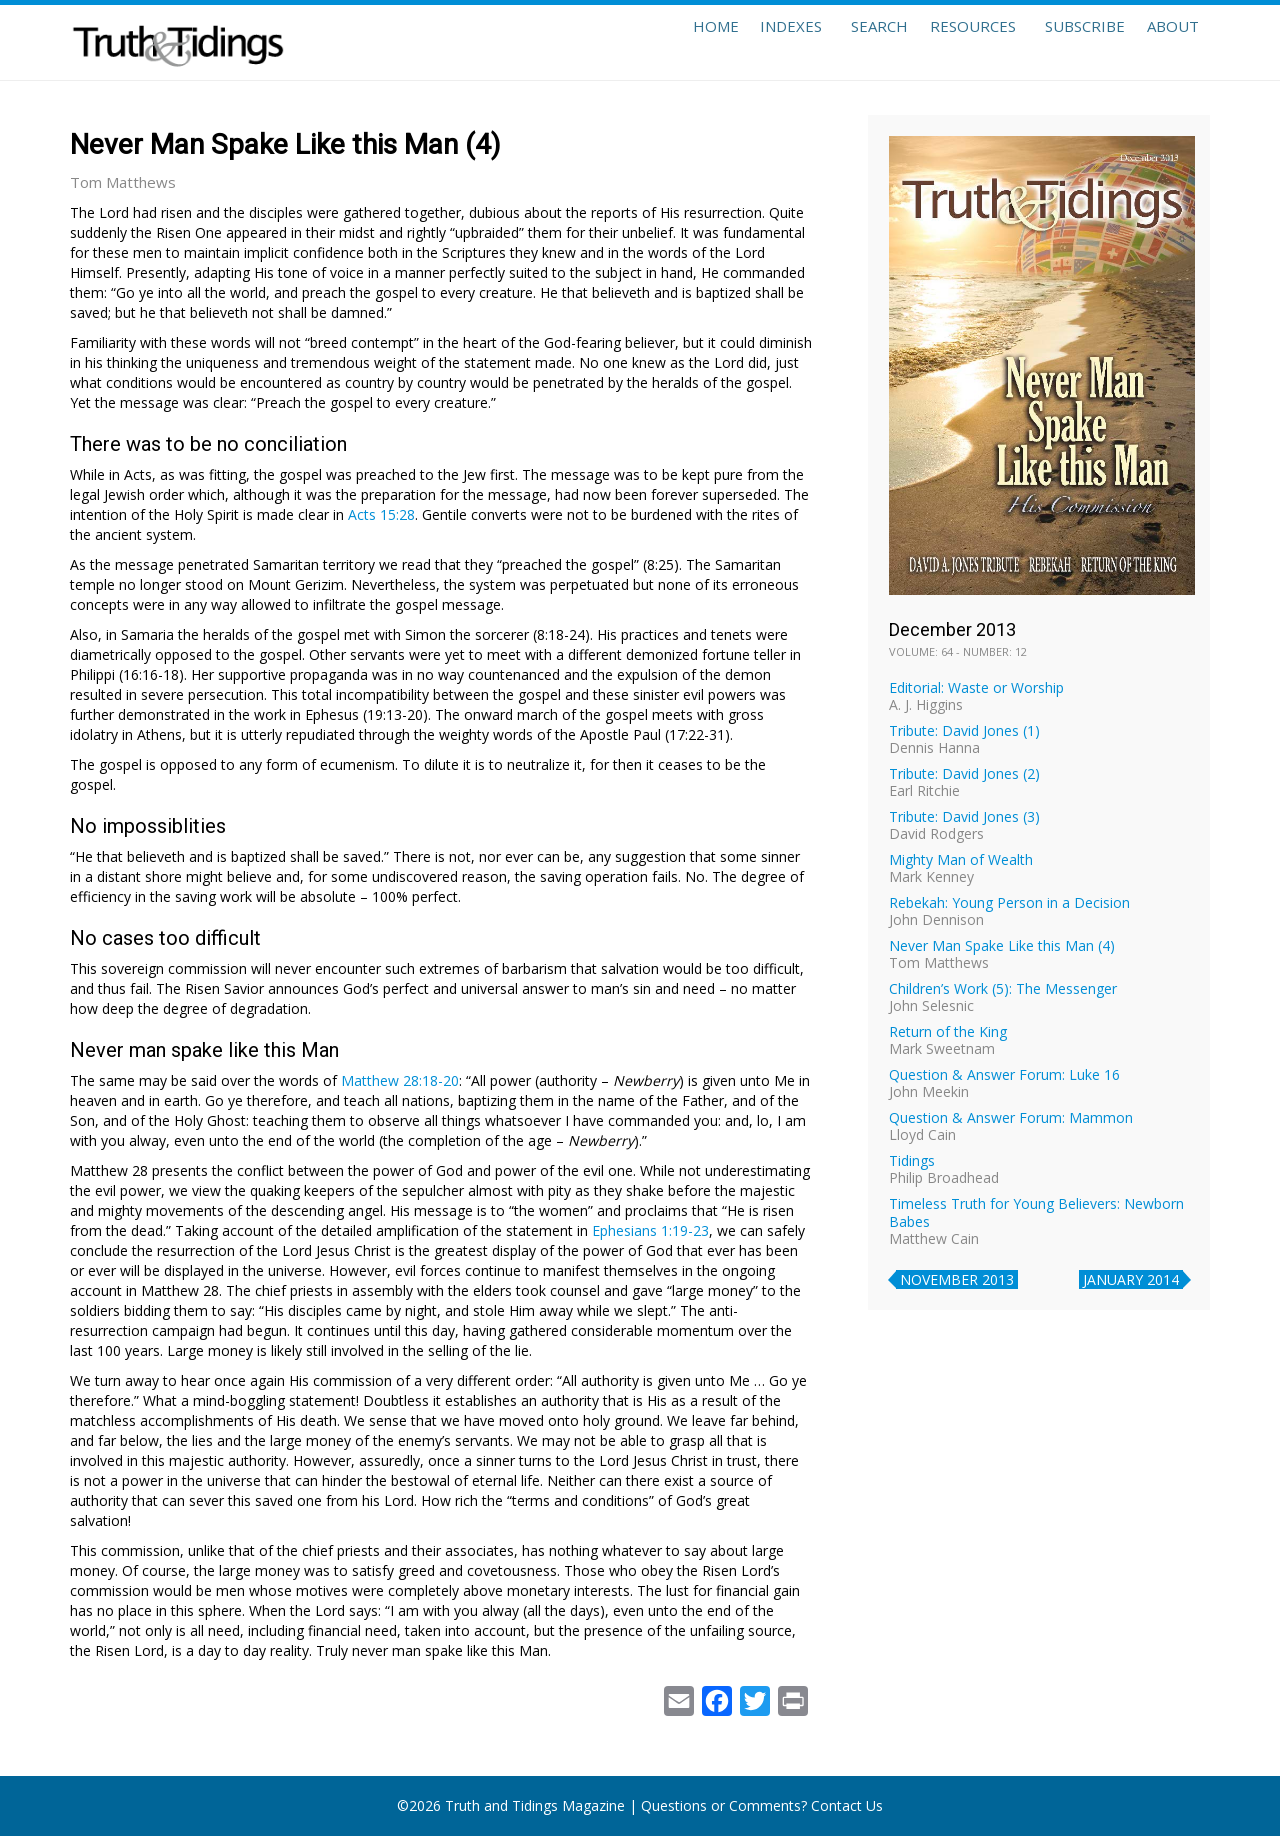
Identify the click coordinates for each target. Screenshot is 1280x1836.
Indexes (742, 42)
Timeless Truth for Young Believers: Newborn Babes (1036, 1212)
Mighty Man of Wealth (961, 859)
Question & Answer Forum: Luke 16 (1004, 1074)
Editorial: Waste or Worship (976, 687)
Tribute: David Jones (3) (964, 816)
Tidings (912, 1160)
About (1166, 42)
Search (837, 42)
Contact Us (847, 1805)
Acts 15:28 (381, 514)
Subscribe (1064, 42)
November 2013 (957, 1279)
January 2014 (1131, 1279)
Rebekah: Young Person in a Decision (1009, 902)
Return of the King (948, 1031)
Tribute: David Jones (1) (964, 730)
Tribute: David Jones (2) (964, 773)
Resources (945, 42)
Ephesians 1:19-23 (650, 1230)
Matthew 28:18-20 (400, 1080)
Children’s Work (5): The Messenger (1003, 988)
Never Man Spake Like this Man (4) (1002, 945)
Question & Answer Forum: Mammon (1011, 1117)
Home (652, 42)
